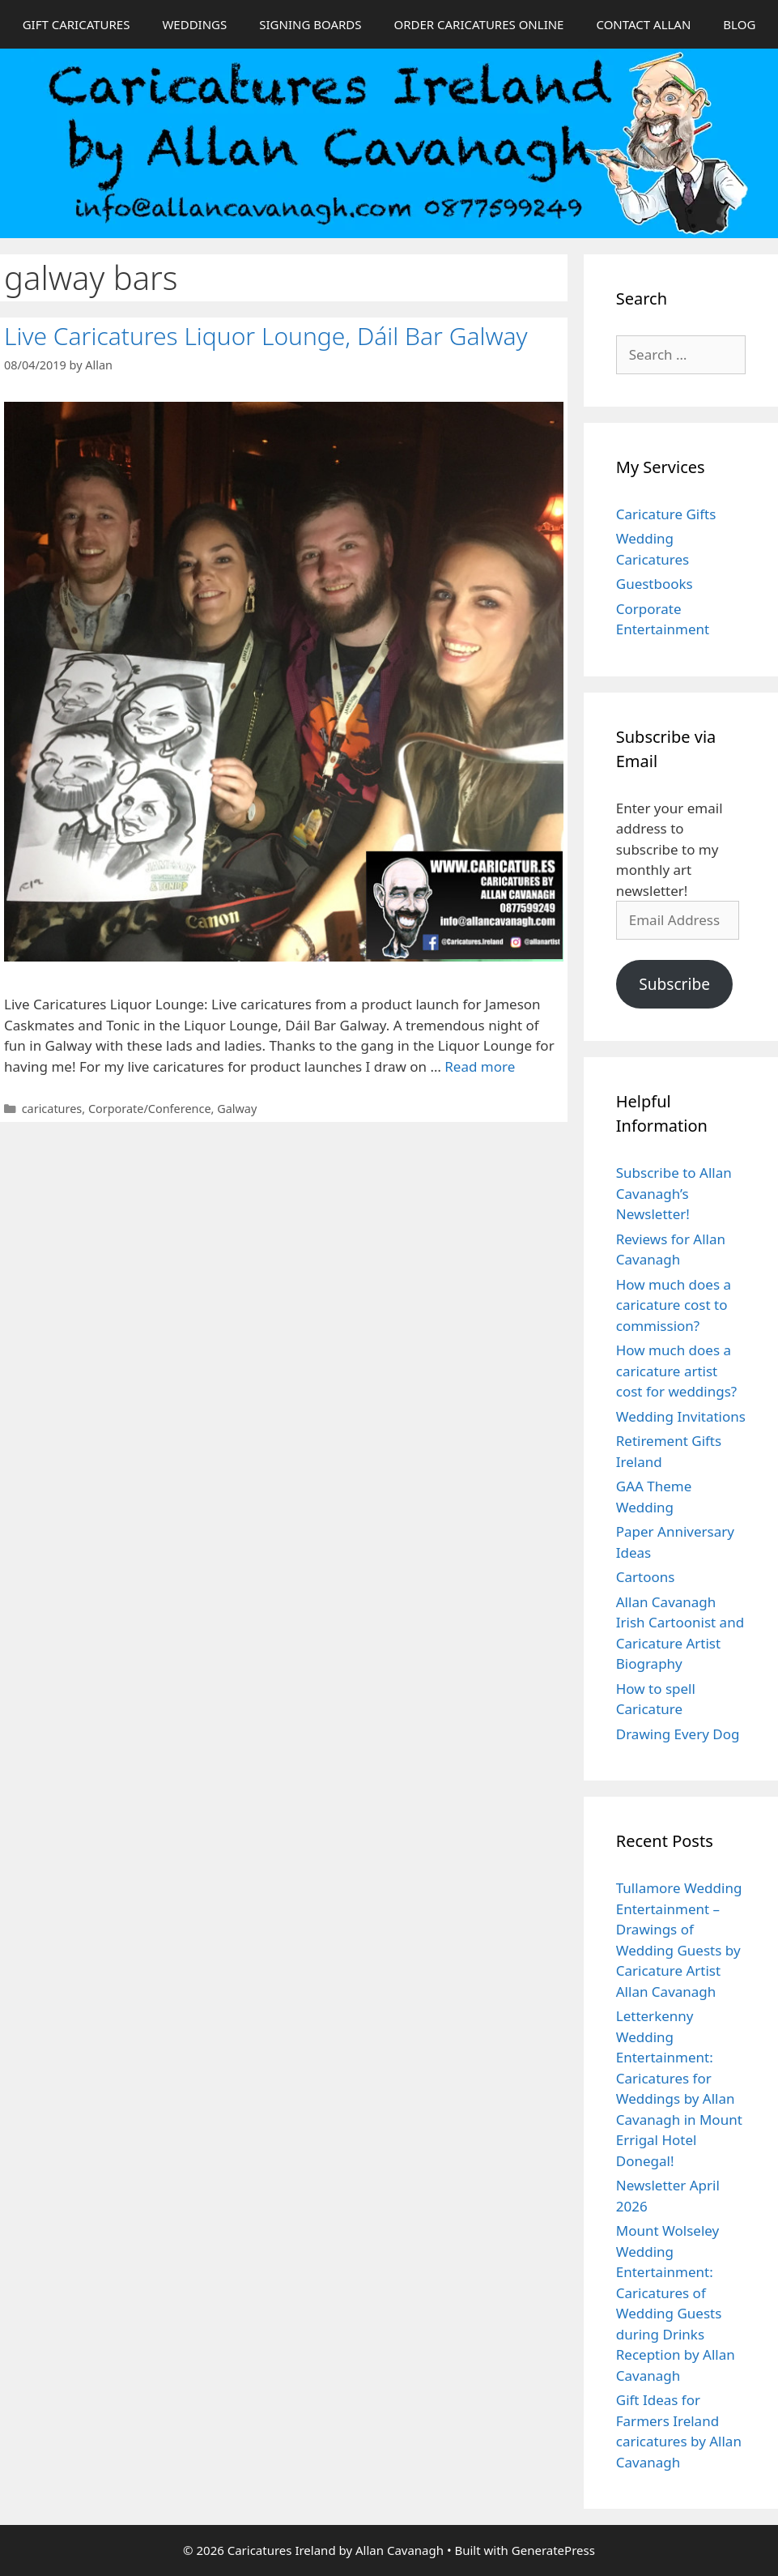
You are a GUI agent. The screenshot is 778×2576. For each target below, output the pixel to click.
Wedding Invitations (681, 1416)
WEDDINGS (194, 24)
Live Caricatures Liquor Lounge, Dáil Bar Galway (266, 335)
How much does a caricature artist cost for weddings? (676, 1371)
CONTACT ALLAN (643, 24)
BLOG (739, 24)
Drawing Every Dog (678, 1734)
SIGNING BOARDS (310, 24)
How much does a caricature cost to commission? (673, 1305)
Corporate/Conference (149, 1108)
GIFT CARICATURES (76, 24)
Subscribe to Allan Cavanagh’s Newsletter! (674, 1193)
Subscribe (674, 984)
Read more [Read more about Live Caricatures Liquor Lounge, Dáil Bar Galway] (479, 1066)
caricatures (52, 1108)
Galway (237, 1108)
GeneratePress (553, 2550)
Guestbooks (654, 583)
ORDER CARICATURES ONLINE (478, 24)
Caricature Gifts (666, 514)
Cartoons (645, 1576)
